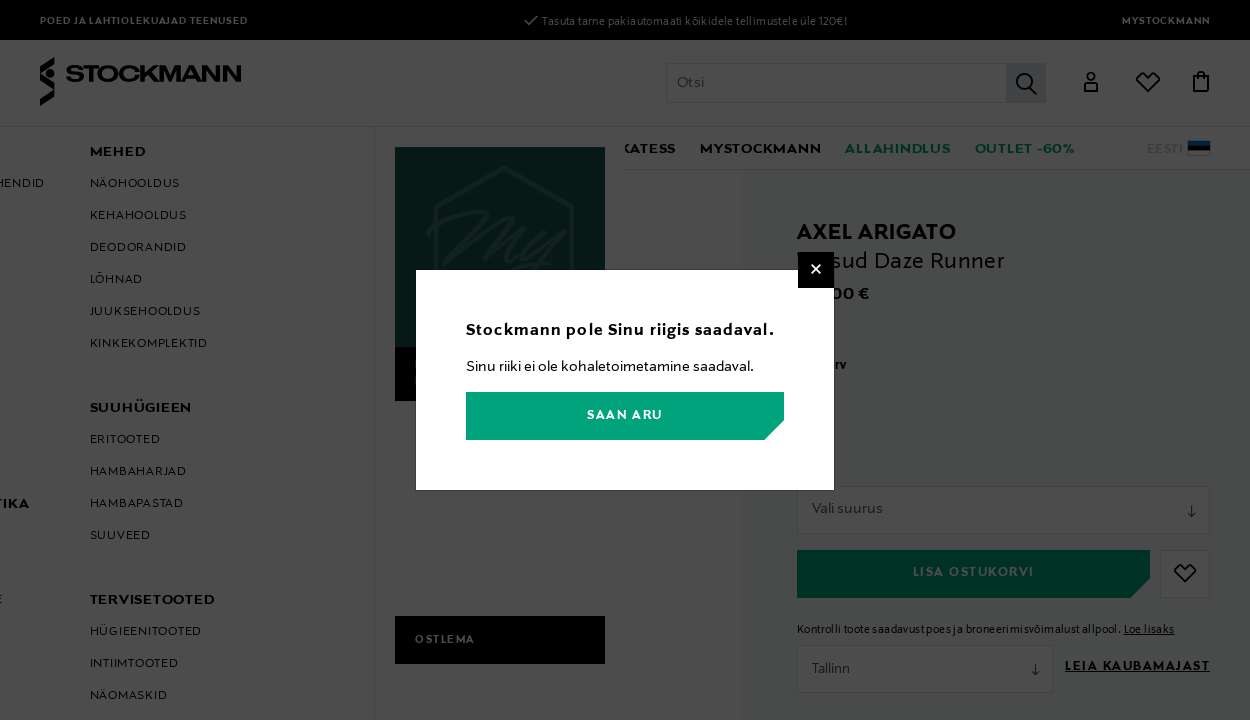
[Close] (816, 270)
